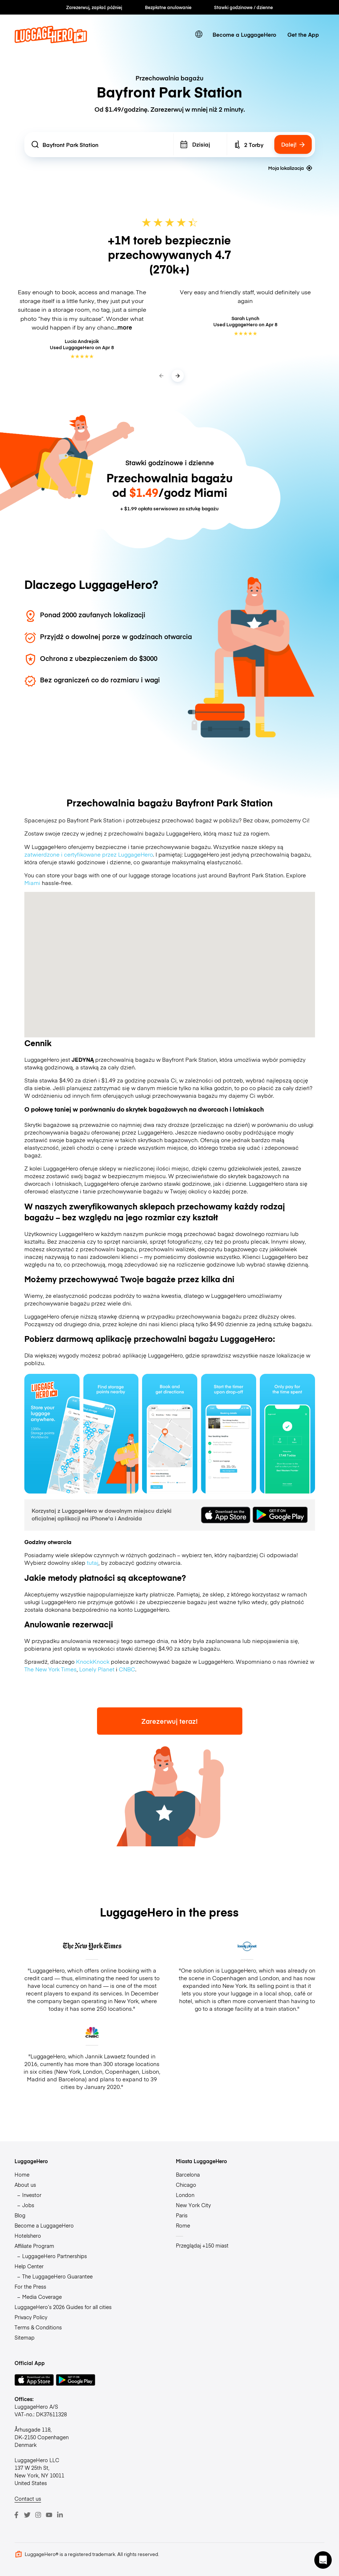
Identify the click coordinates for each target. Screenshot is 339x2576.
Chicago (186, 2184)
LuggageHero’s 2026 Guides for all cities (63, 2306)
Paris (181, 2215)
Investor (31, 2194)
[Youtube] (49, 2515)
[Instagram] (38, 2515)
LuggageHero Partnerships (54, 2256)
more (124, 327)
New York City (193, 2205)
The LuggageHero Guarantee (57, 2276)
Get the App (303, 34)
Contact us (28, 2498)
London (185, 2194)
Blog (20, 2215)
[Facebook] (16, 2515)
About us (25, 2184)
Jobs (28, 2205)
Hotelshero (28, 2235)
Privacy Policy (31, 2317)
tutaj (92, 1562)
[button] (323, 2560)
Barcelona (188, 2174)
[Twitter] (27, 2515)
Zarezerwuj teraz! (169, 1721)
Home (22, 2174)
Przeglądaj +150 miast (202, 2245)
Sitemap (25, 2337)
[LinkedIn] (60, 2515)
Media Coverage (42, 2296)
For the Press (30, 2286)
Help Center (29, 2266)
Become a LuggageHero (244, 34)
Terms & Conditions (38, 2327)
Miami (32, 882)
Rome (183, 2225)
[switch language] (199, 34)
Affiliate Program (34, 2245)
